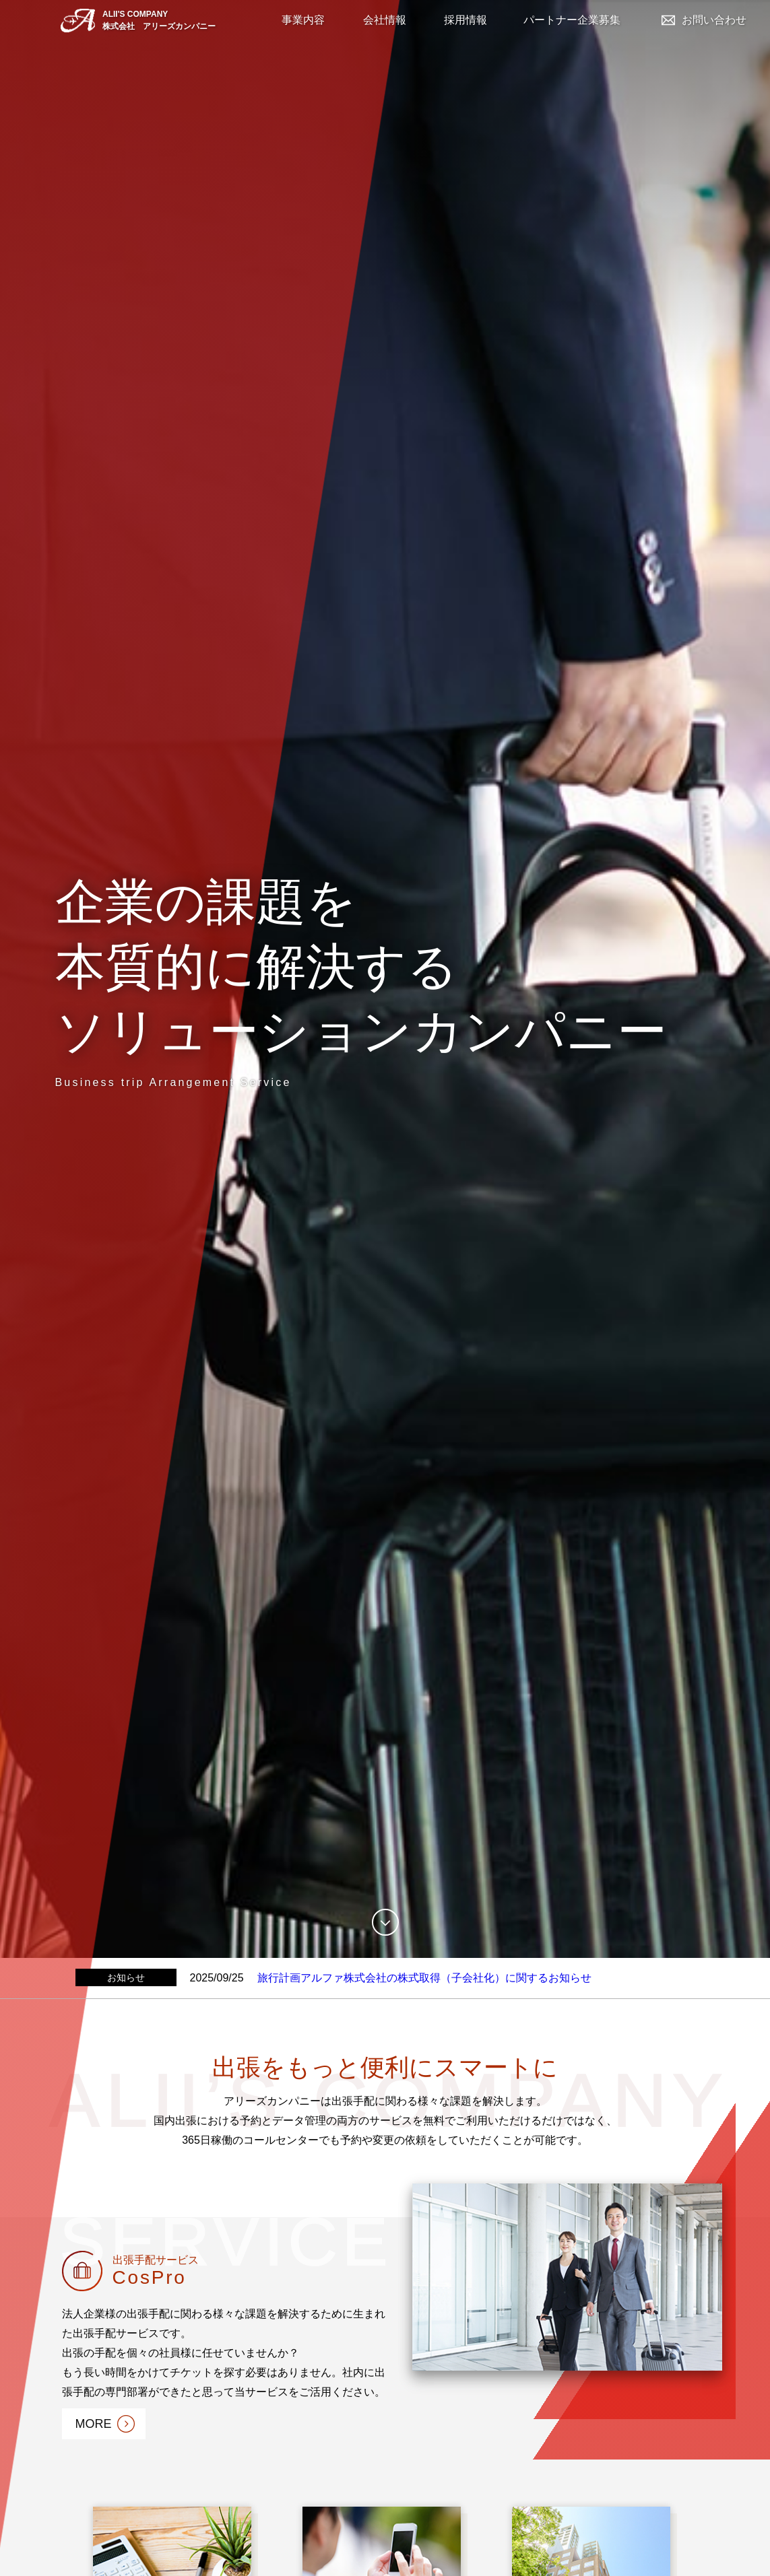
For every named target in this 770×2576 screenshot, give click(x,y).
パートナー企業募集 (571, 20)
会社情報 (384, 20)
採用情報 (465, 20)
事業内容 (303, 20)
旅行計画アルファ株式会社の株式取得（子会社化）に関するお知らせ (424, 1978)
